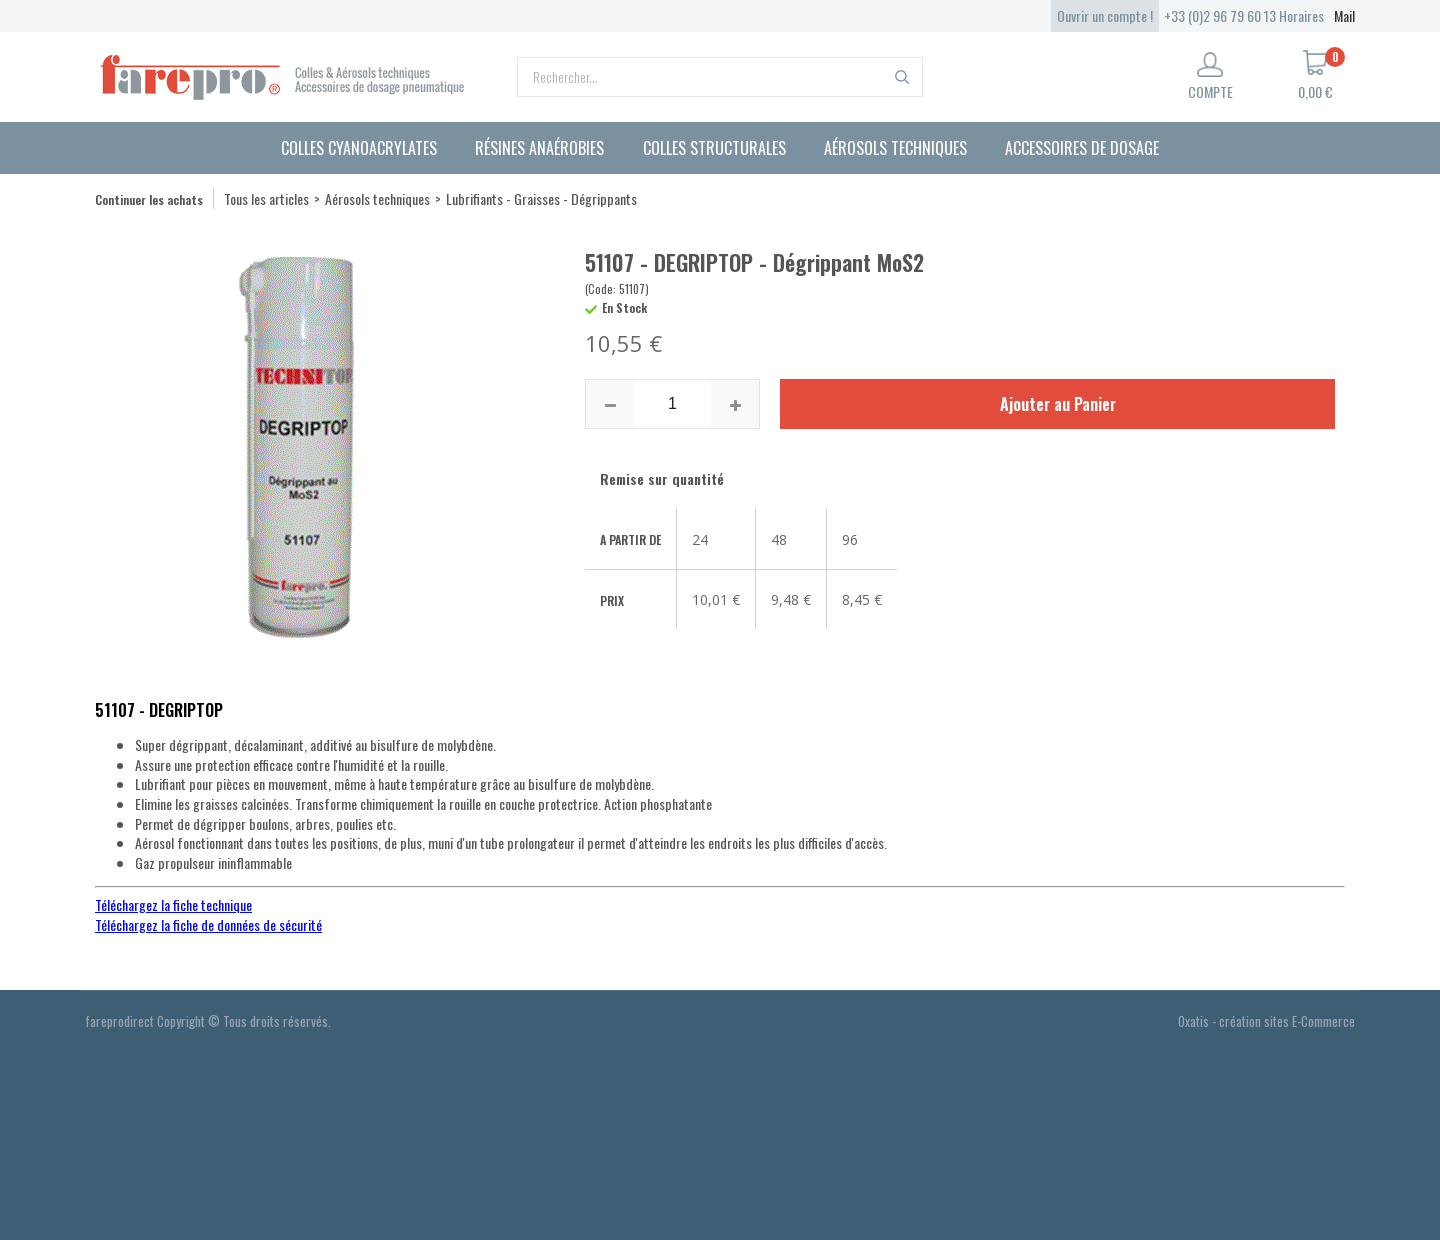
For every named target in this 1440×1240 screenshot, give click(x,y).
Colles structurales (714, 148)
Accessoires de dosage (1082, 148)
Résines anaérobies (539, 148)
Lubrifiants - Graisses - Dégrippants (541, 198)
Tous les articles (266, 198)
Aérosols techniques (895, 148)
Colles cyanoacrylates (359, 148)
